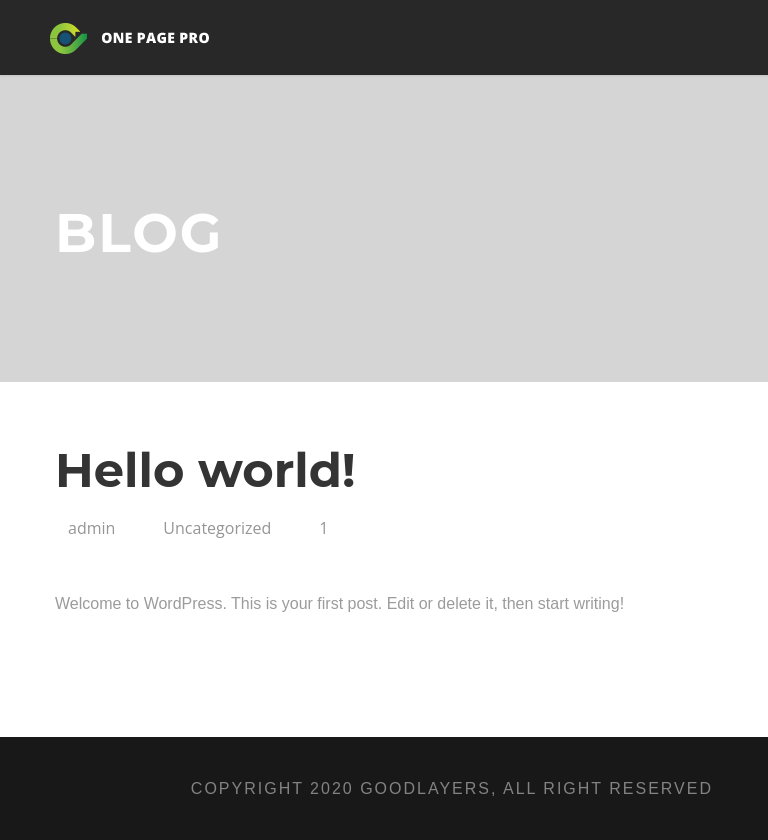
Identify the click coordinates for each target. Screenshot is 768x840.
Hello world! (205, 470)
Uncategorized (217, 528)
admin (91, 528)
